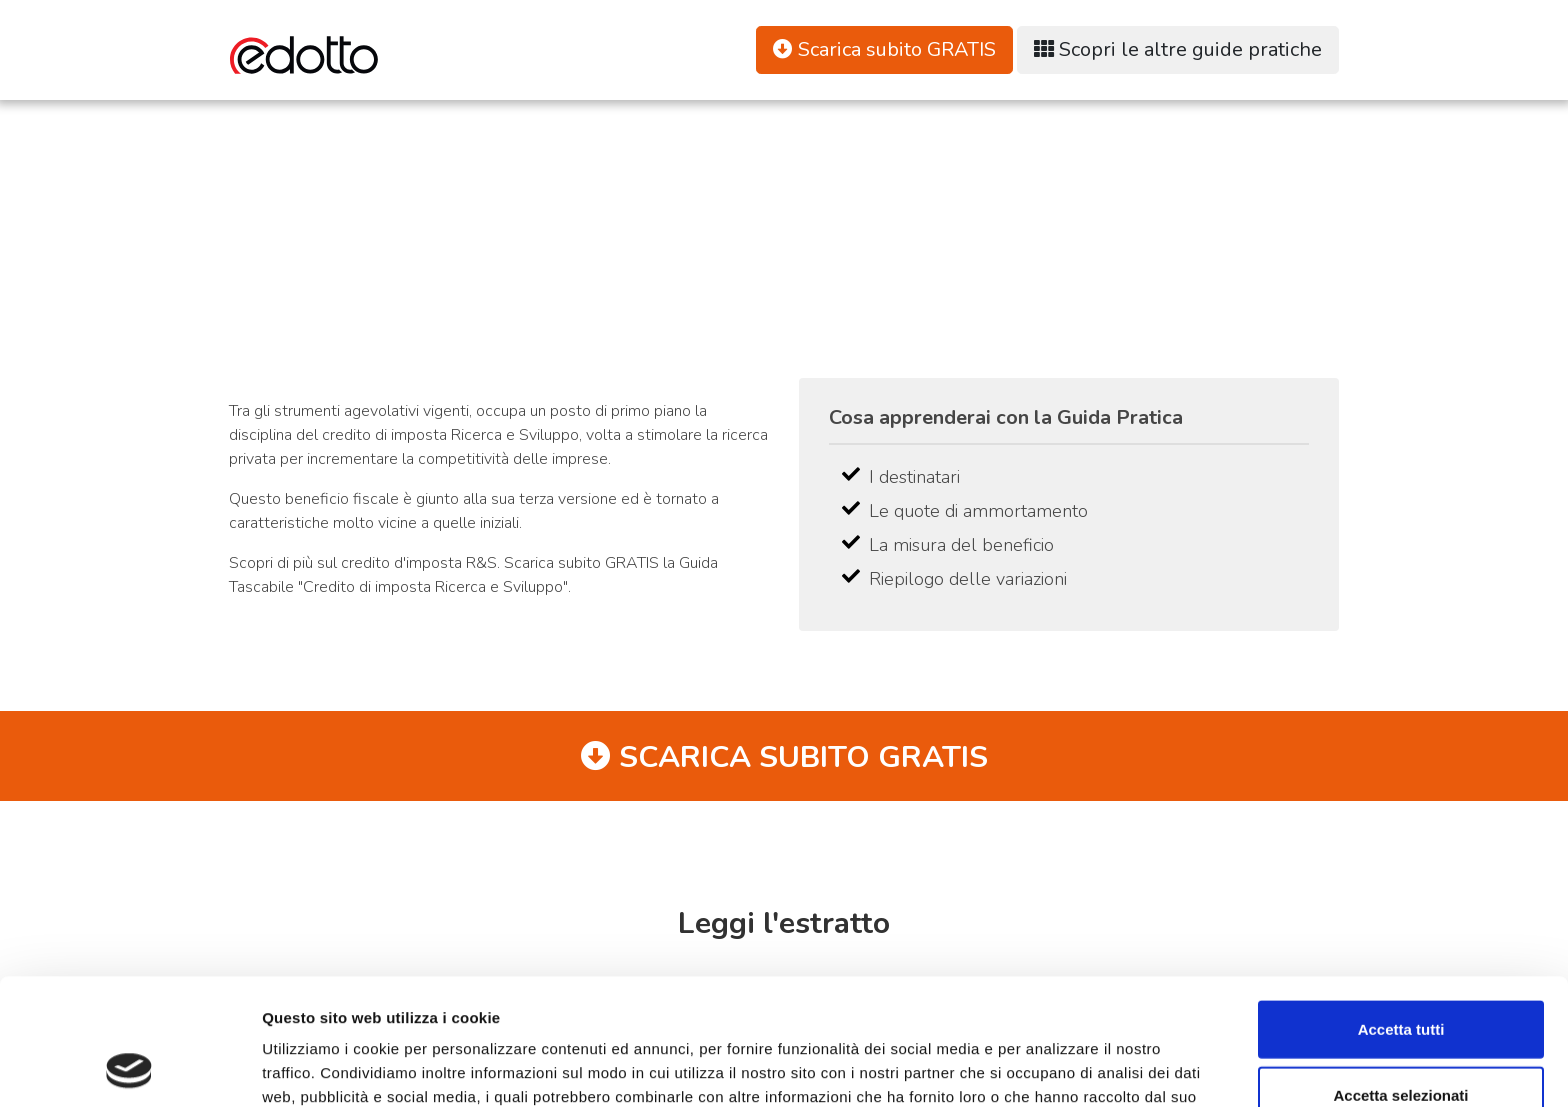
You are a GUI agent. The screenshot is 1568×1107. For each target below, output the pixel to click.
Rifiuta (1401, 1041)
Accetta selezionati (1400, 976)
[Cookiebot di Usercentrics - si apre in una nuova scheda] (129, 1068)
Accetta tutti (1401, 910)
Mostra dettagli (1052, 1067)
